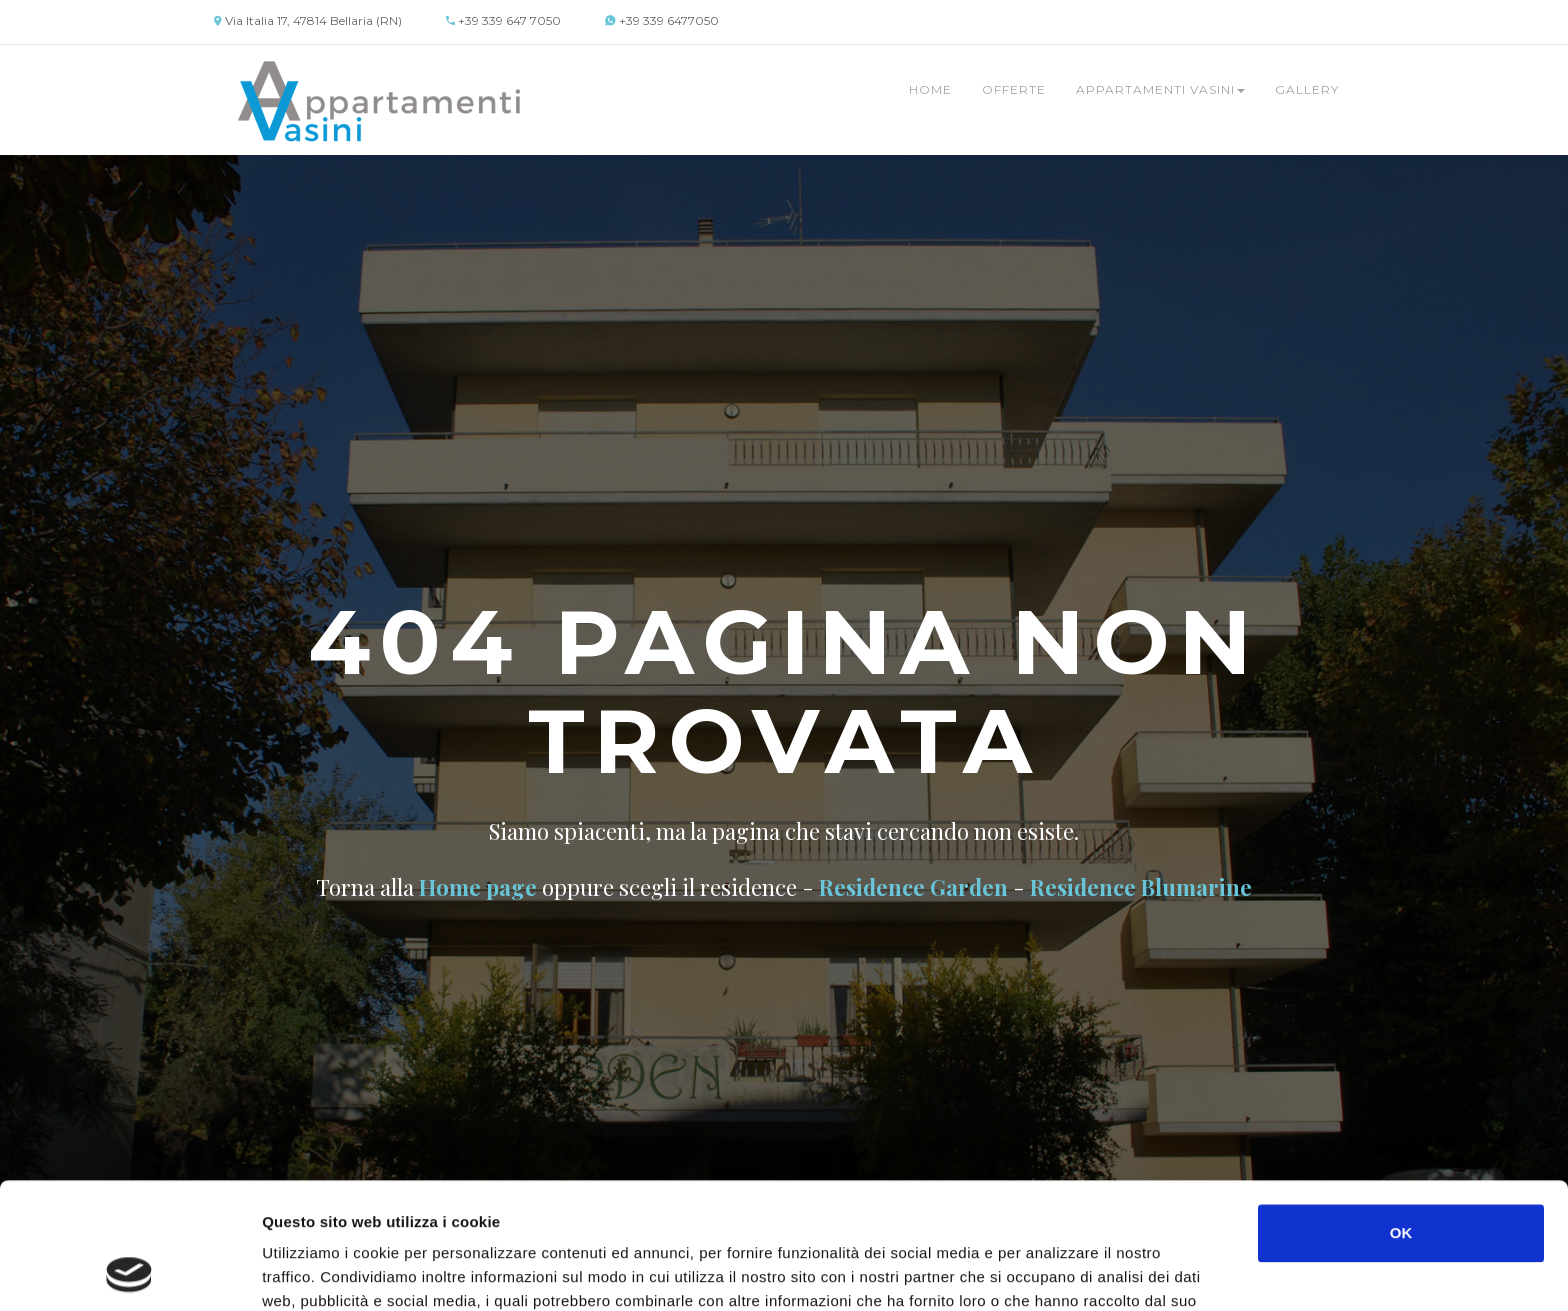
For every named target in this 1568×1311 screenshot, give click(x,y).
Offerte (1014, 89)
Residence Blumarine (1141, 887)
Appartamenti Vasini (1160, 89)
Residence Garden (913, 887)
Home (930, 89)
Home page (478, 887)
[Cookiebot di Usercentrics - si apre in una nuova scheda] (129, 1272)
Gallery (1307, 89)
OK (1401, 1114)
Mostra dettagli (1062, 1271)
